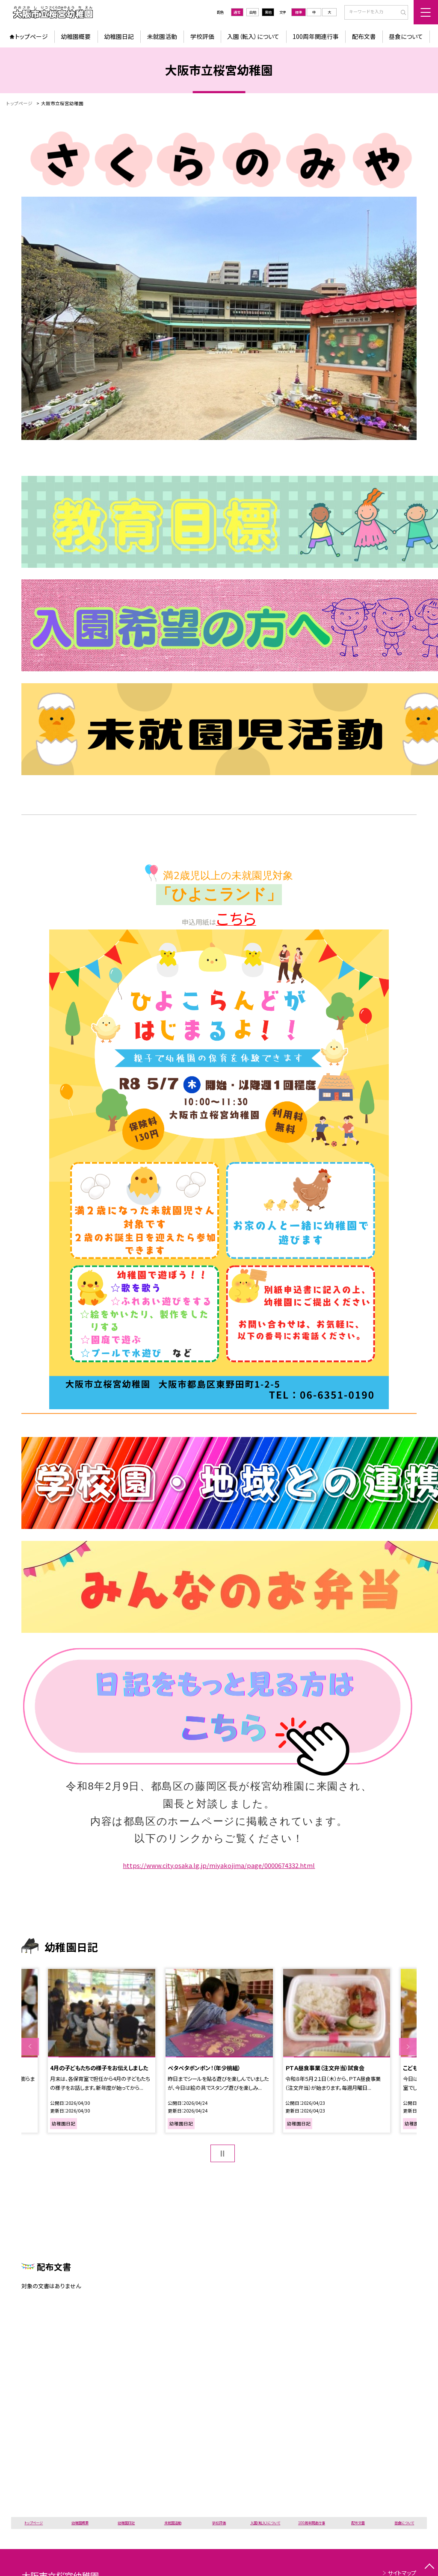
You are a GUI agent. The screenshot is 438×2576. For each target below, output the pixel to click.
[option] (101, 2050)
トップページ (31, 36)
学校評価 (202, 36)
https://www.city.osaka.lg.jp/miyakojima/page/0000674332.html (219, 1865)
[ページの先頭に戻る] (429, 2567)
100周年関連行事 (316, 36)
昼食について (406, 36)
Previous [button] (30, 2046)
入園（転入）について (253, 36)
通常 (237, 12)
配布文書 (364, 36)
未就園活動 (162, 36)
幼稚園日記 (119, 36)
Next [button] (408, 2046)
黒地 (268, 12)
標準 (298, 12)
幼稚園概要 (76, 36)
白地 (252, 12)
